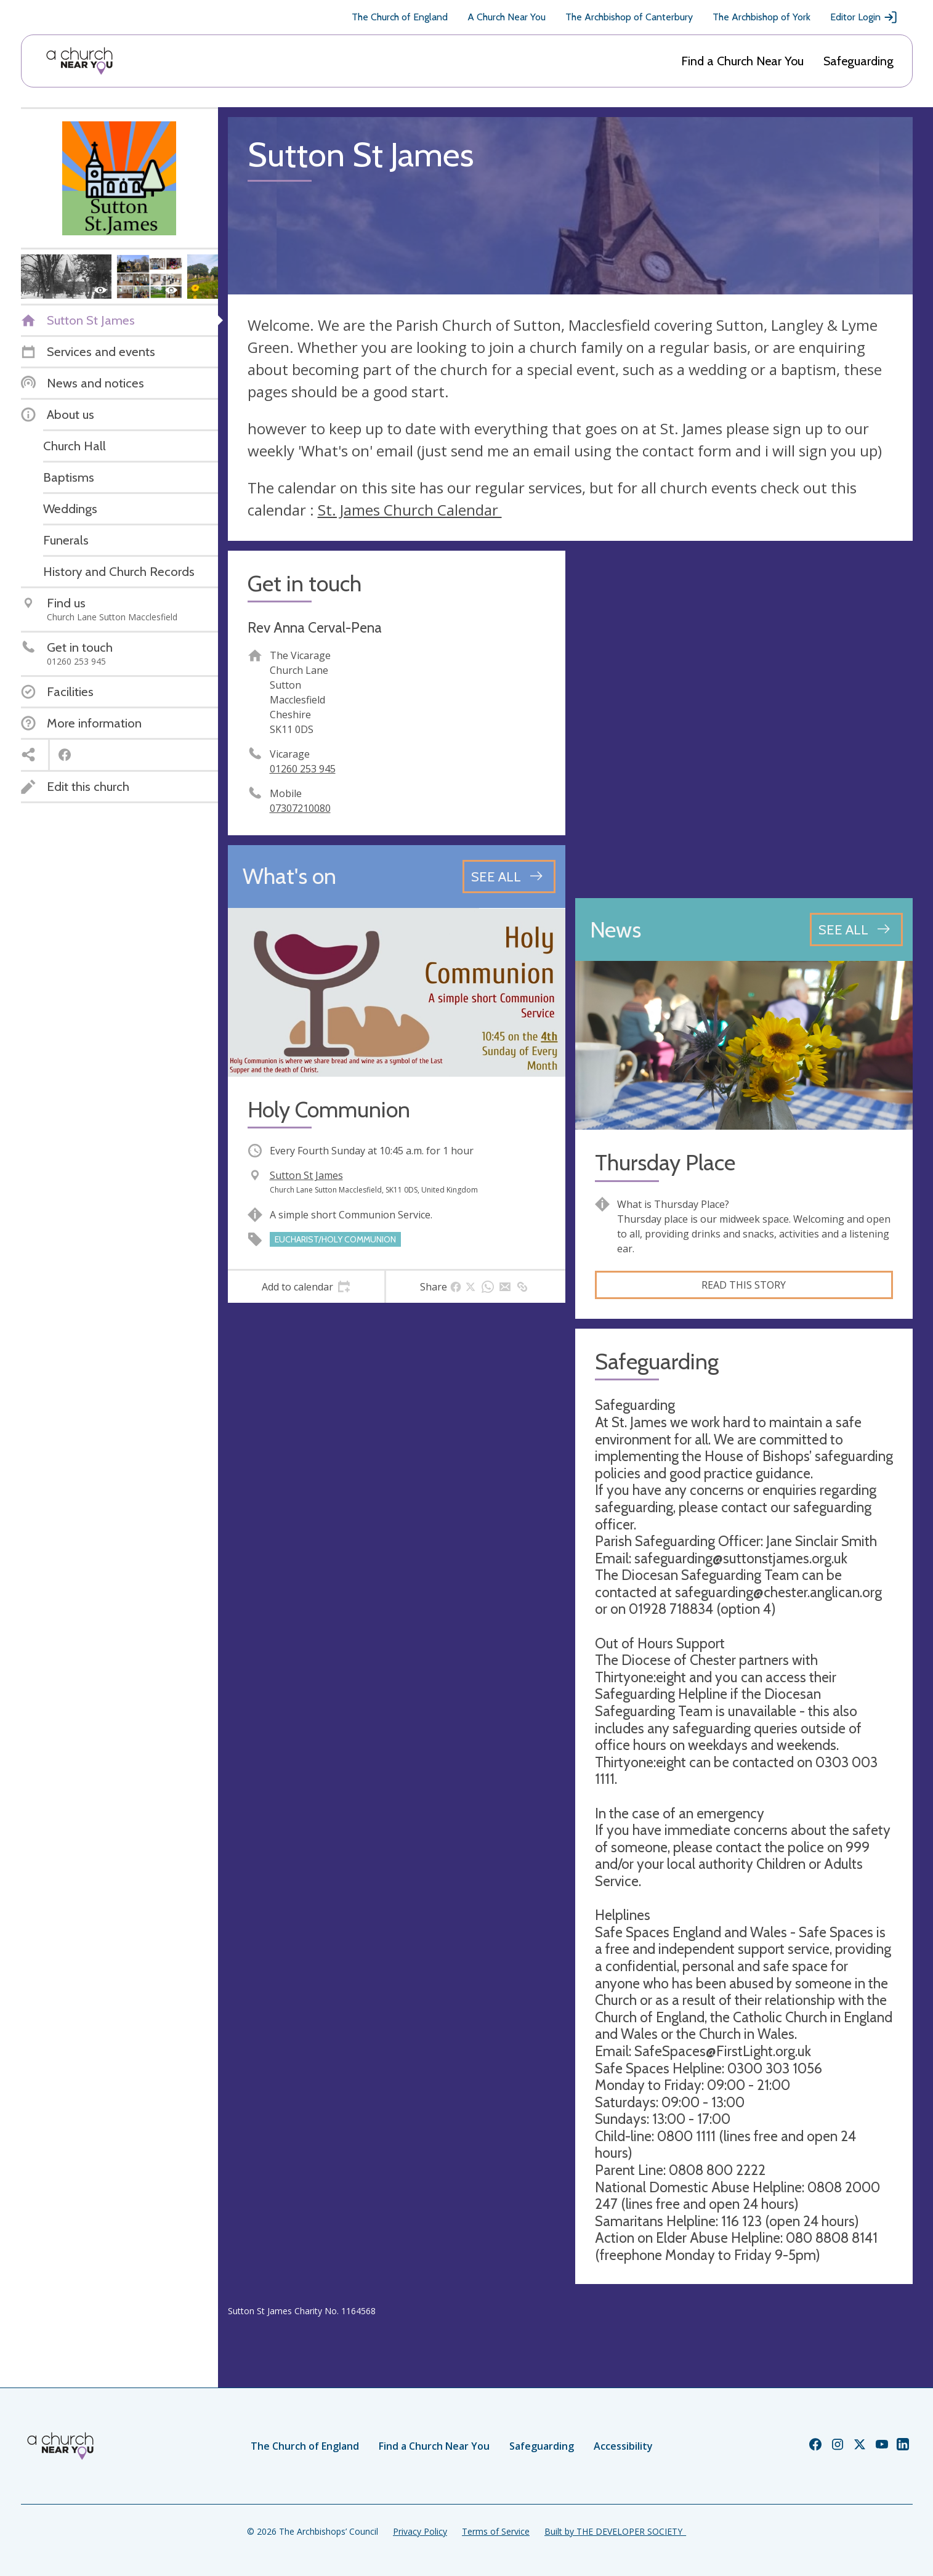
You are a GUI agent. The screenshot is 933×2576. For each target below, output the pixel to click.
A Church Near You (506, 17)
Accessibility (623, 2446)
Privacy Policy (420, 2531)
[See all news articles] (856, 929)
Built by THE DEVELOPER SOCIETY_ (615, 2531)
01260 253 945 (303, 769)
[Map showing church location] (744, 719)
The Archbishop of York (761, 17)
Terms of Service (496, 2531)
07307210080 (300, 808)
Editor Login (864, 17)
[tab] (306, 1287)
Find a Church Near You (742, 61)
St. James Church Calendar (410, 510)
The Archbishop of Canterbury (629, 17)
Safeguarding (858, 61)
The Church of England (400, 17)
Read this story (743, 1285)
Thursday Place (665, 1162)
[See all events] (508, 876)
